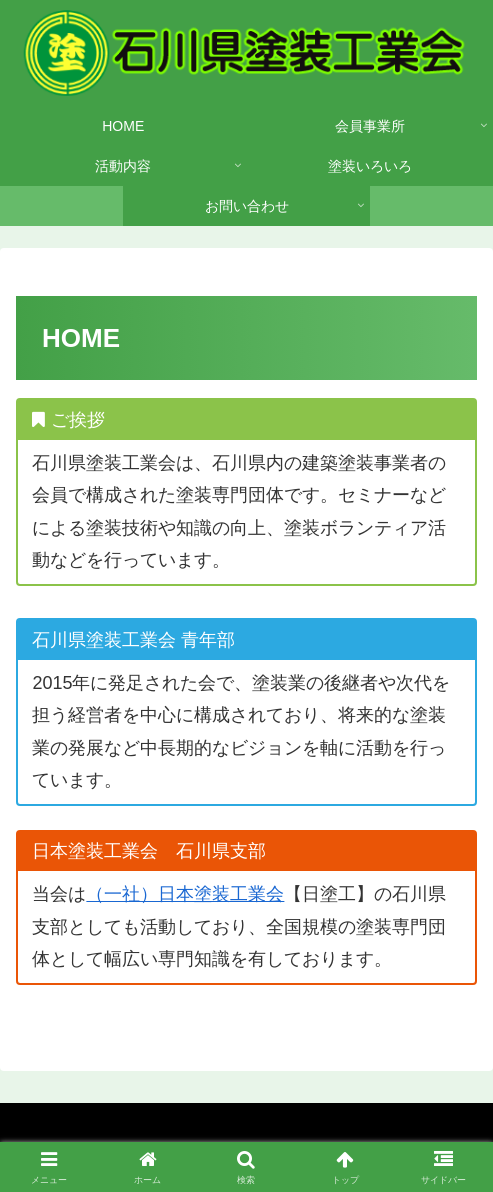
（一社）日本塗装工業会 (185, 894)
